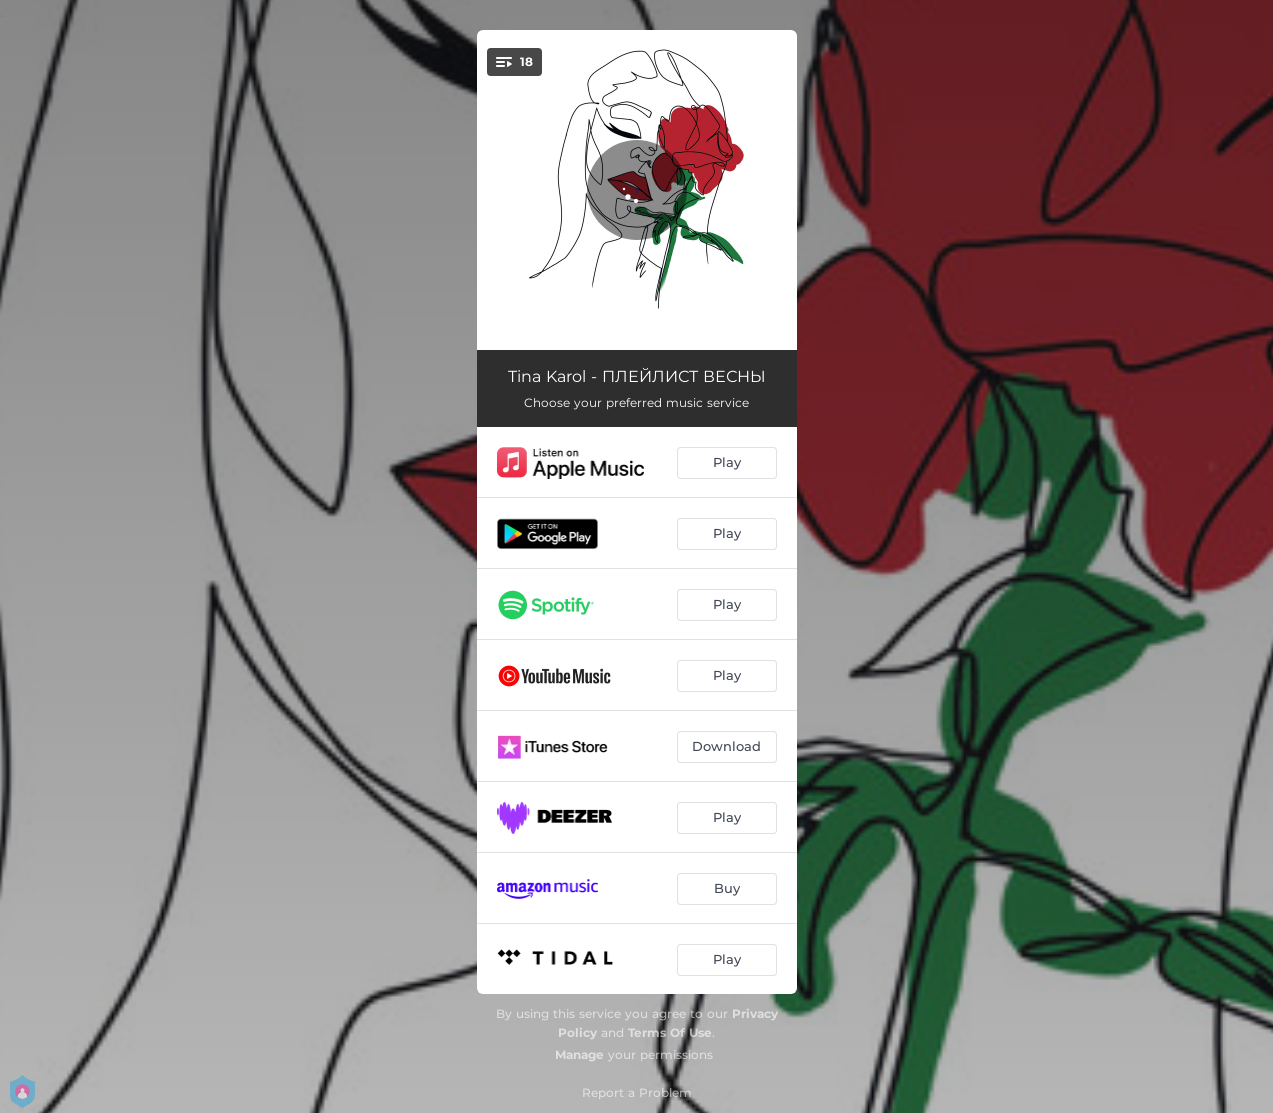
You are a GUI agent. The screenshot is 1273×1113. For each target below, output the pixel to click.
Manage (579, 1054)
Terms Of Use (670, 1032)
